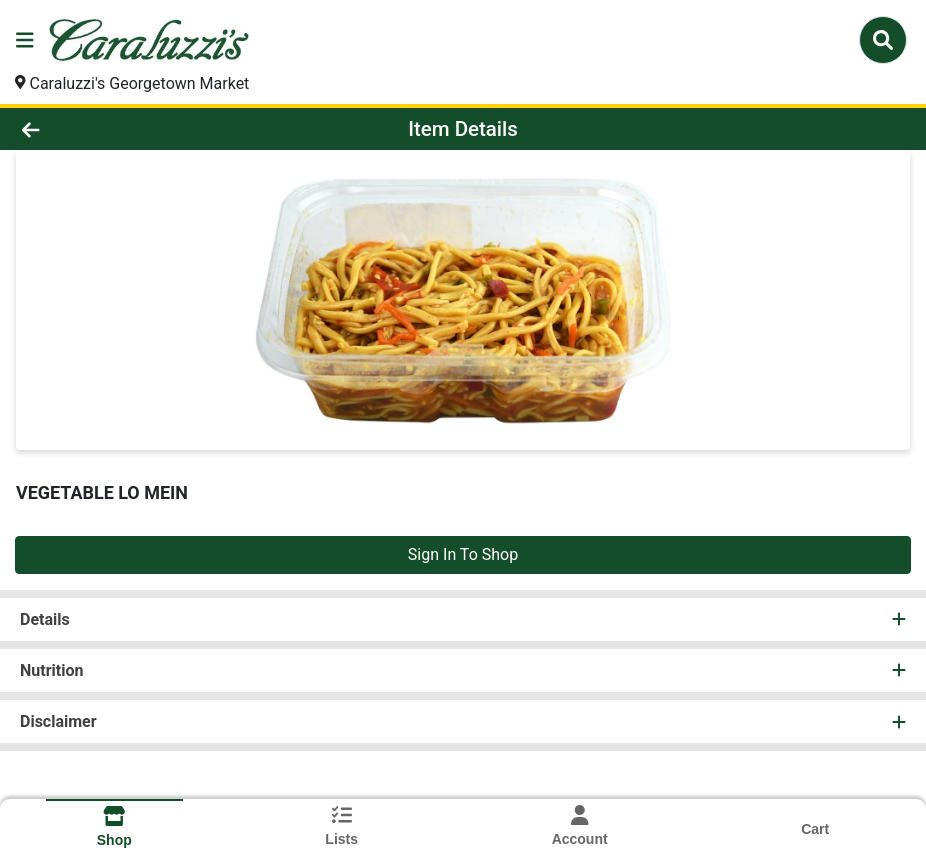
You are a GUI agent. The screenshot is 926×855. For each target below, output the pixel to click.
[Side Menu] (25, 40)
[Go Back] (128, 129)
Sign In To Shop (463, 554)
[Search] (883, 40)
